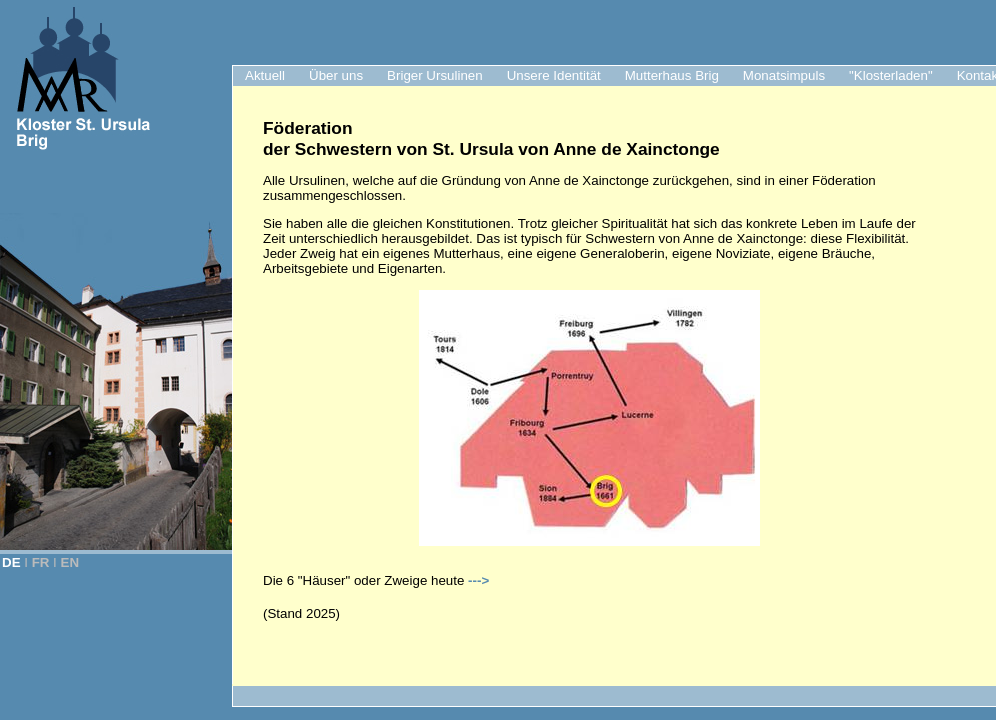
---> (478, 580)
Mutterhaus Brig (672, 75)
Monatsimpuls (784, 75)
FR (41, 562)
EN (70, 562)
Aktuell (265, 75)
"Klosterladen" (891, 75)
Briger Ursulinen (435, 75)
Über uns (336, 75)
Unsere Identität (554, 75)
